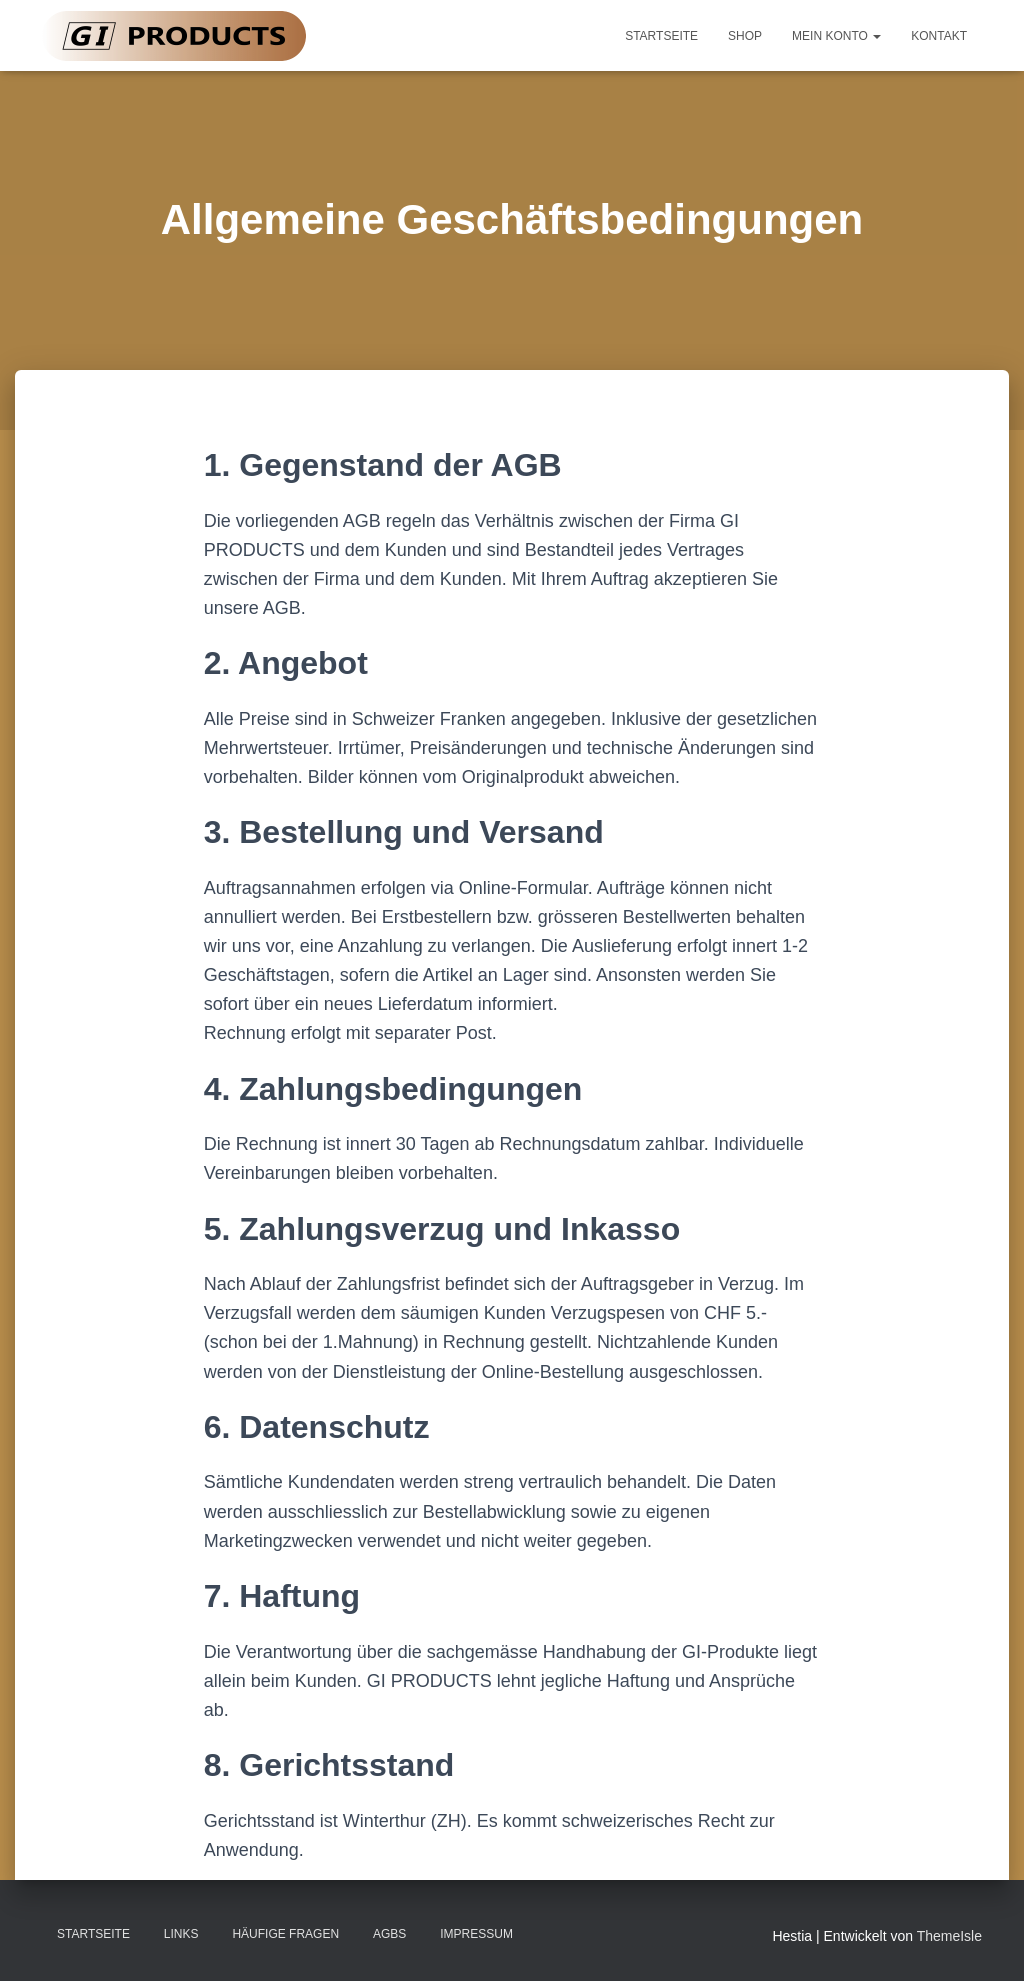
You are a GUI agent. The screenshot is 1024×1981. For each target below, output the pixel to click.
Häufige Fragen (285, 1934)
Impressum (476, 1934)
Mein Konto (836, 36)
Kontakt (939, 36)
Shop (745, 36)
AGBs (389, 1934)
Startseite (661, 36)
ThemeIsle (949, 1936)
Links (181, 1934)
